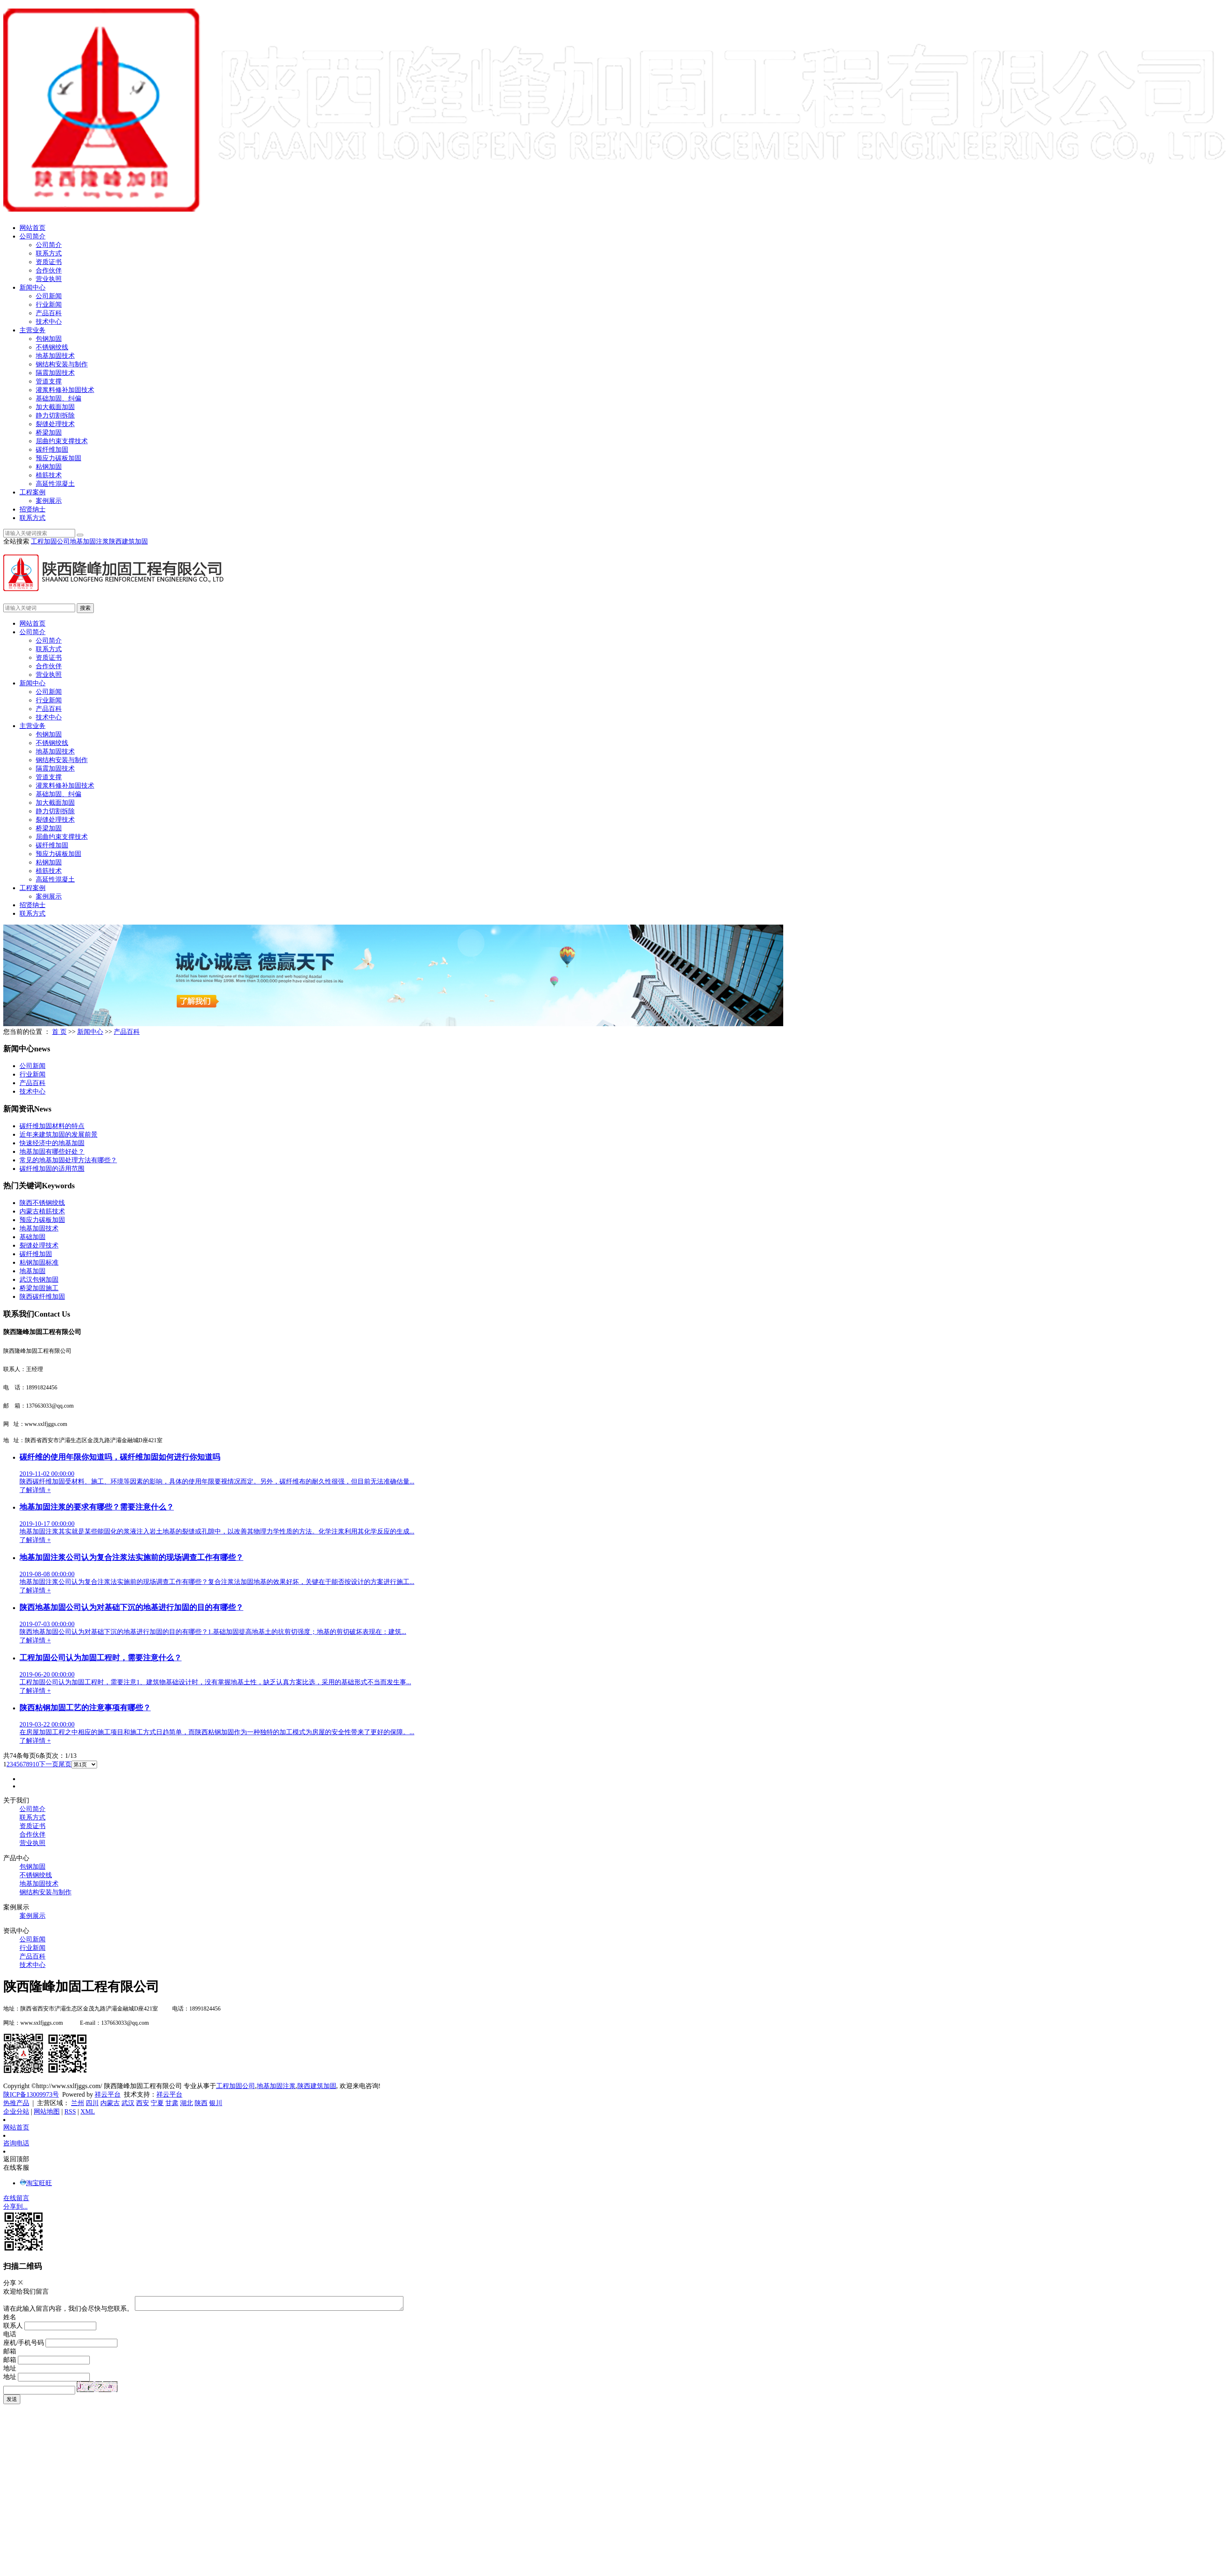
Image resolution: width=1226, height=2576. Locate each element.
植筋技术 (49, 475)
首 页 (59, 1031)
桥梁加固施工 (38, 1288)
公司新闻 (49, 295)
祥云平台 (108, 2094)
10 (35, 1764)
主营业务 (32, 330)
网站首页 (32, 227)
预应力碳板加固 (58, 458)
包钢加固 (49, 338)
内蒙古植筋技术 (42, 1211)
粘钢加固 (49, 466)
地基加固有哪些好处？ (51, 1151)
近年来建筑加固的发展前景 (58, 1134)
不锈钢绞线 (52, 347)
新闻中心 (32, 287)
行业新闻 (49, 304)
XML (87, 2111)
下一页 (48, 1764)
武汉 (127, 2102)
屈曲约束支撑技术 (62, 441)
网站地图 (47, 2111)
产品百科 (49, 313)
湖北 (186, 2102)
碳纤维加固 (52, 449)
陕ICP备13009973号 (31, 2094)
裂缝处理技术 (55, 423)
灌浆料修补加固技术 (65, 389)
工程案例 (32, 492)
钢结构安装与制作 (62, 364)
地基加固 (32, 1270)
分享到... (15, 2206)
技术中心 (49, 321)
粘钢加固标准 (38, 1262)
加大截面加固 (55, 406)
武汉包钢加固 (38, 1279)
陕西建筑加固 (128, 541)
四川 (92, 2102)
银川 (215, 2102)
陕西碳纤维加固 (42, 1296)
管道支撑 (49, 381)
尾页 (64, 1764)
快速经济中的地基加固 (51, 1143)
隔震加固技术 (55, 372)
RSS (70, 2111)
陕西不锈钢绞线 (42, 1202)
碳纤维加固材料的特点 (51, 1125)
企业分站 (16, 2111)
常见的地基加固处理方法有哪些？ (68, 1160)
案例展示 (49, 500)
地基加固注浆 (89, 541)
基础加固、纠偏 (58, 398)
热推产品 (16, 2102)
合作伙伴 (49, 270)
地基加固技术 (55, 355)
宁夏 (157, 2102)
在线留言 (16, 2198)
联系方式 (49, 253)
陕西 (201, 2102)
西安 (142, 2102)
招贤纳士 (32, 509)
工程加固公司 (50, 541)
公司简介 (32, 236)
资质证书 (49, 261)
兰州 (77, 2102)
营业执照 (49, 278)
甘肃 (171, 2102)
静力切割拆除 (55, 415)
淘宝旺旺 (35, 2183)
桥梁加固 (49, 432)
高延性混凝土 (55, 483)
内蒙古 (110, 2102)
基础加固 (32, 1236)
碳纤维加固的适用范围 (51, 1168)
